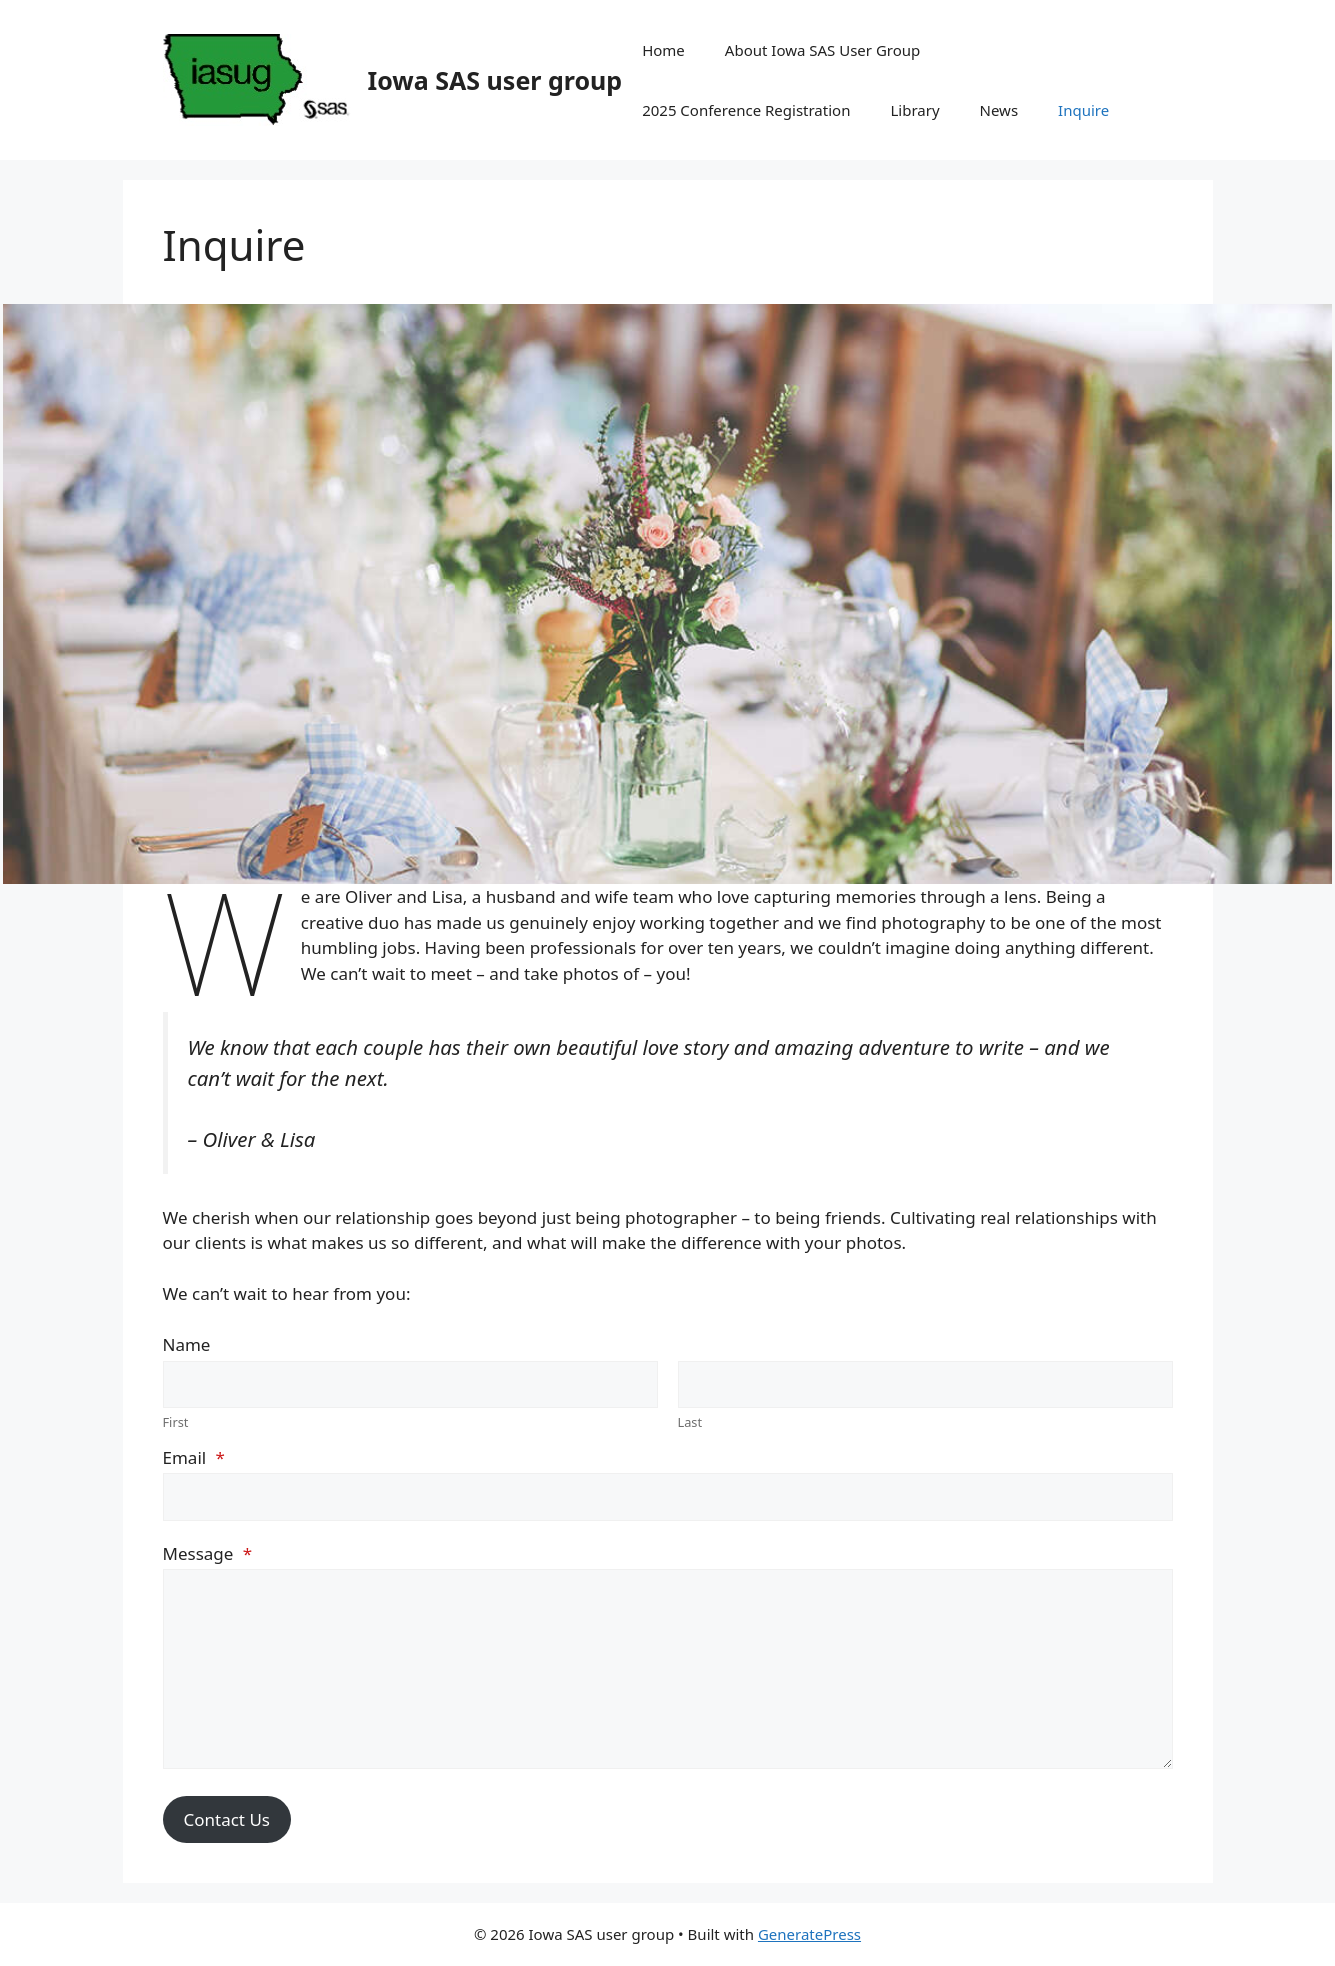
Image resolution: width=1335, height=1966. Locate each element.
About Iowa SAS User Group (822, 50)
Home (663, 50)
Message (208, 1553)
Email (194, 1457)
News (999, 110)
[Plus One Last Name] (925, 1385)
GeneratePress (809, 1934)
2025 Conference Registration (746, 110)
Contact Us (227, 1819)
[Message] (668, 1669)
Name (187, 1344)
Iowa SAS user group (495, 80)
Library (914, 110)
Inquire (1083, 110)
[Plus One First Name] (410, 1385)
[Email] (668, 1497)
